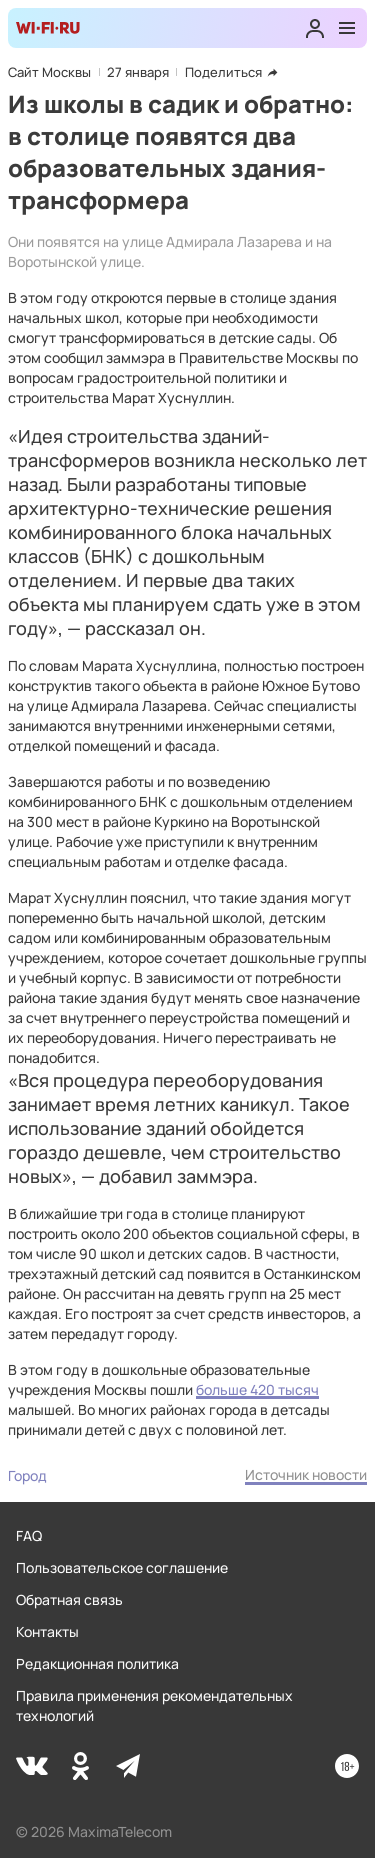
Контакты (47, 1631)
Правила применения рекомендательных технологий (154, 1705)
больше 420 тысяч (257, 1389)
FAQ (29, 1535)
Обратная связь (69, 1599)
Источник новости (306, 1474)
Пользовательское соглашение (122, 1567)
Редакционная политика (97, 1663)
